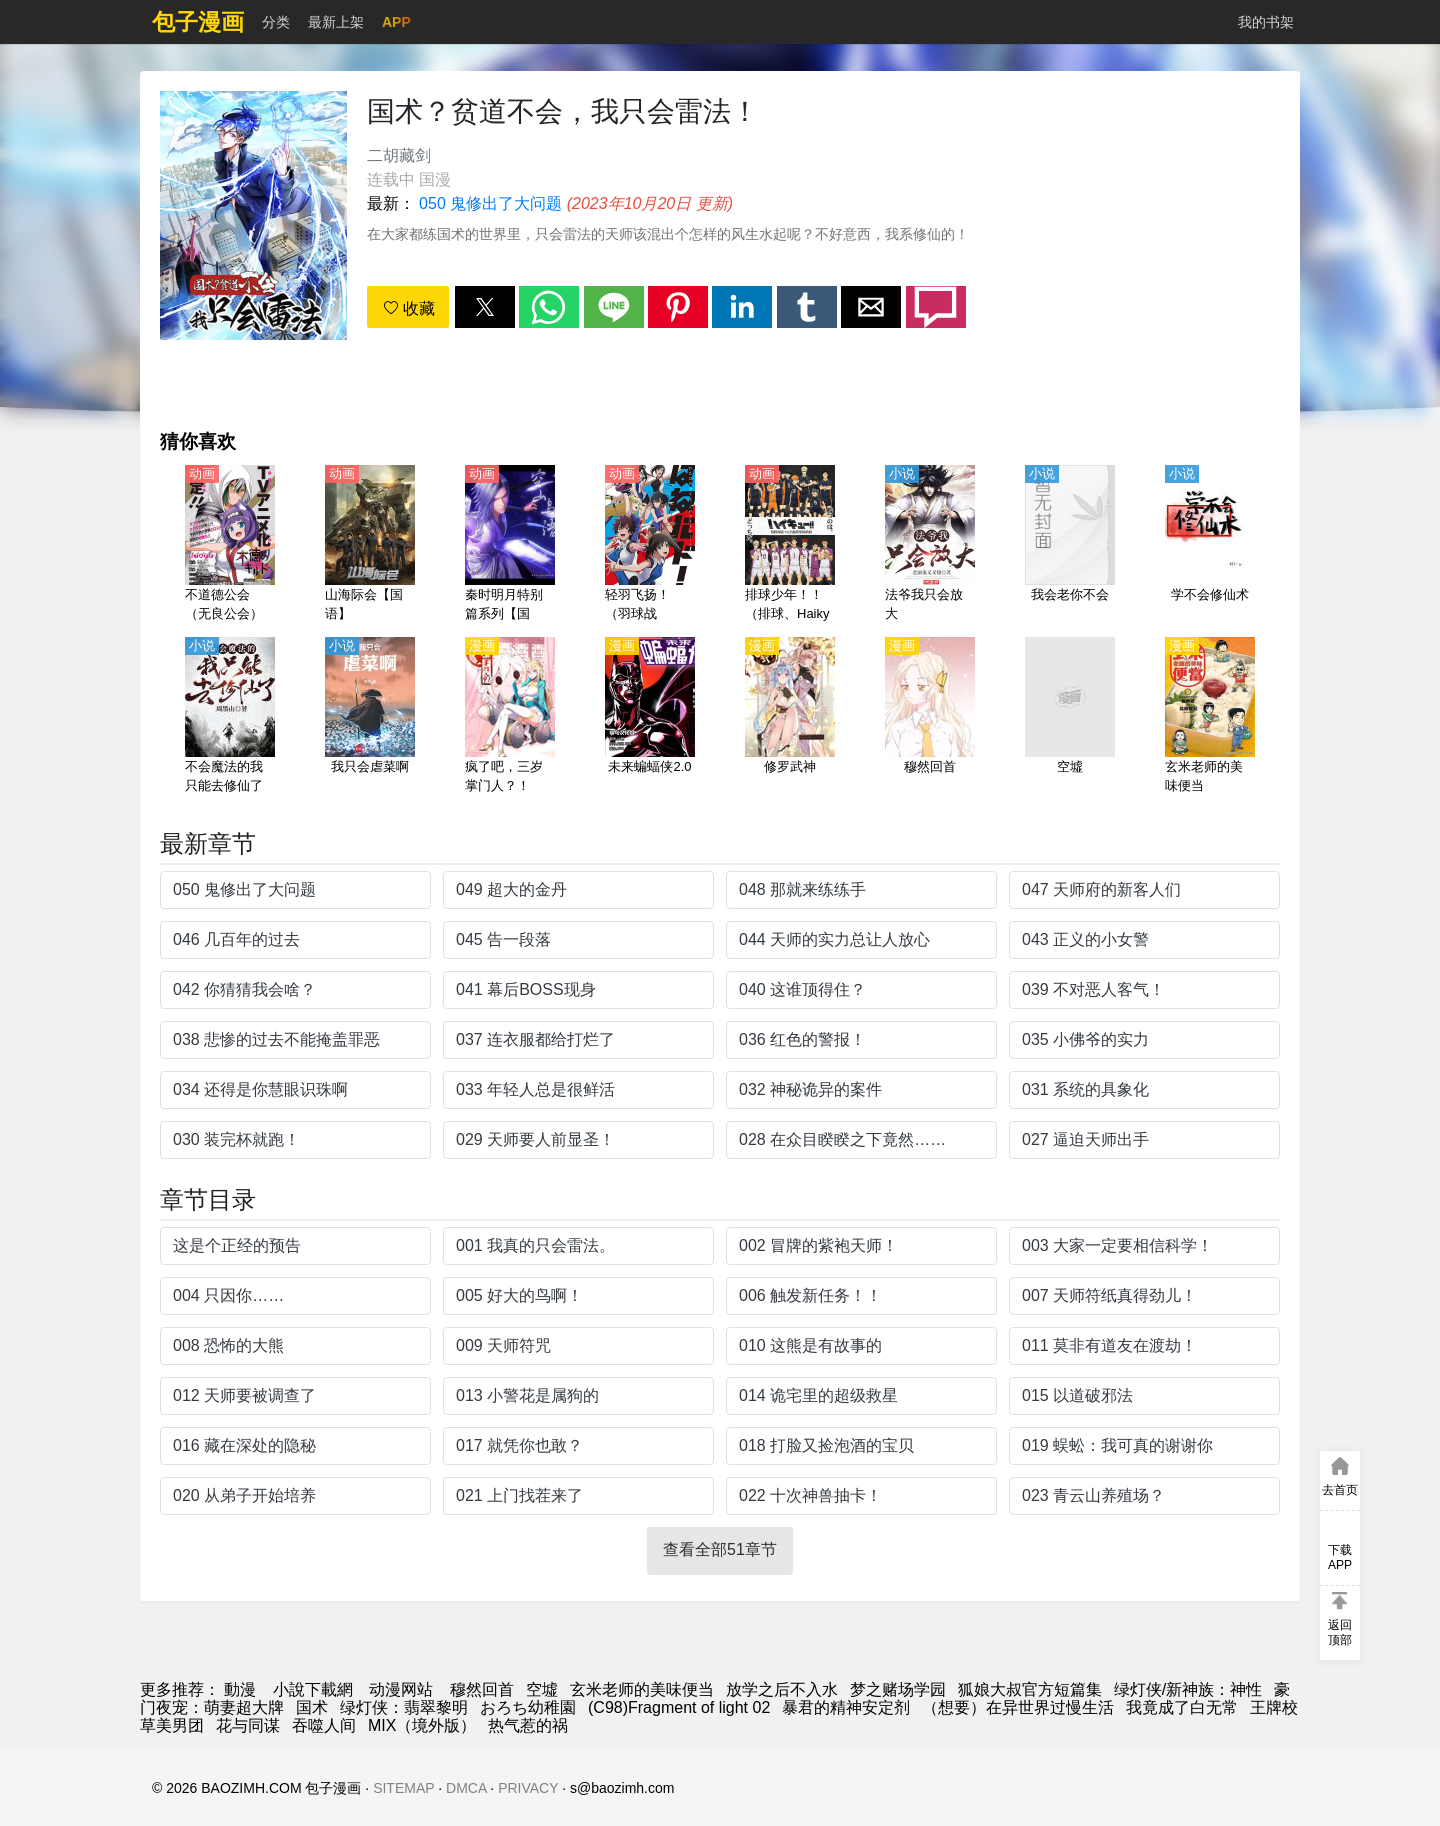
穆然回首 (482, 1689)
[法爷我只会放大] (930, 545)
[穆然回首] (930, 717)
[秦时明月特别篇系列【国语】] (510, 545)
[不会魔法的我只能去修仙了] (230, 717)
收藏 (409, 308)
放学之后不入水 (782, 1689)
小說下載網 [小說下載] (313, 1689)
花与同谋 (248, 1725)
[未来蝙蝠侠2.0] (650, 717)
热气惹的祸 (528, 1725)
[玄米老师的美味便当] (1210, 717)
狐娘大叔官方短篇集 (1030, 1689)
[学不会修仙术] (1210, 545)
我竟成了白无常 (1182, 1707)
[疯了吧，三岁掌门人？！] (510, 717)
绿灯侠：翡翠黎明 (404, 1707)
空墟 (542, 1689)
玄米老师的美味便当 (642, 1689)
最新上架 (336, 22)
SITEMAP (403, 1788)
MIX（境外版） (422, 1725)
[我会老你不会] (1070, 545)
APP (396, 22)
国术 (312, 1707)
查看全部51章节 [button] (720, 1549)
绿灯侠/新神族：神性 (1188, 1689)
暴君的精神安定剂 (846, 1707)
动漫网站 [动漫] (401, 1689)
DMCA (466, 1788)
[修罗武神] (790, 717)
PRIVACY (528, 1788)
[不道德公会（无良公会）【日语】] (230, 545)
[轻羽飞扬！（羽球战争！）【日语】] (650, 545)
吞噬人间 (324, 1725)
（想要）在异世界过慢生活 (1018, 1707)
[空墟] (1070, 717)
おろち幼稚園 (528, 1707)
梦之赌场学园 (898, 1689)
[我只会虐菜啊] (370, 717)
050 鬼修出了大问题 (490, 203)
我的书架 (1266, 22)
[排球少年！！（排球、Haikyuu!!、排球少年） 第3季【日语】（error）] (790, 545)
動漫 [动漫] (240, 1689)
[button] (485, 307)
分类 (276, 22)
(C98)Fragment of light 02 (679, 1707)
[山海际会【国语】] (370, 545)
